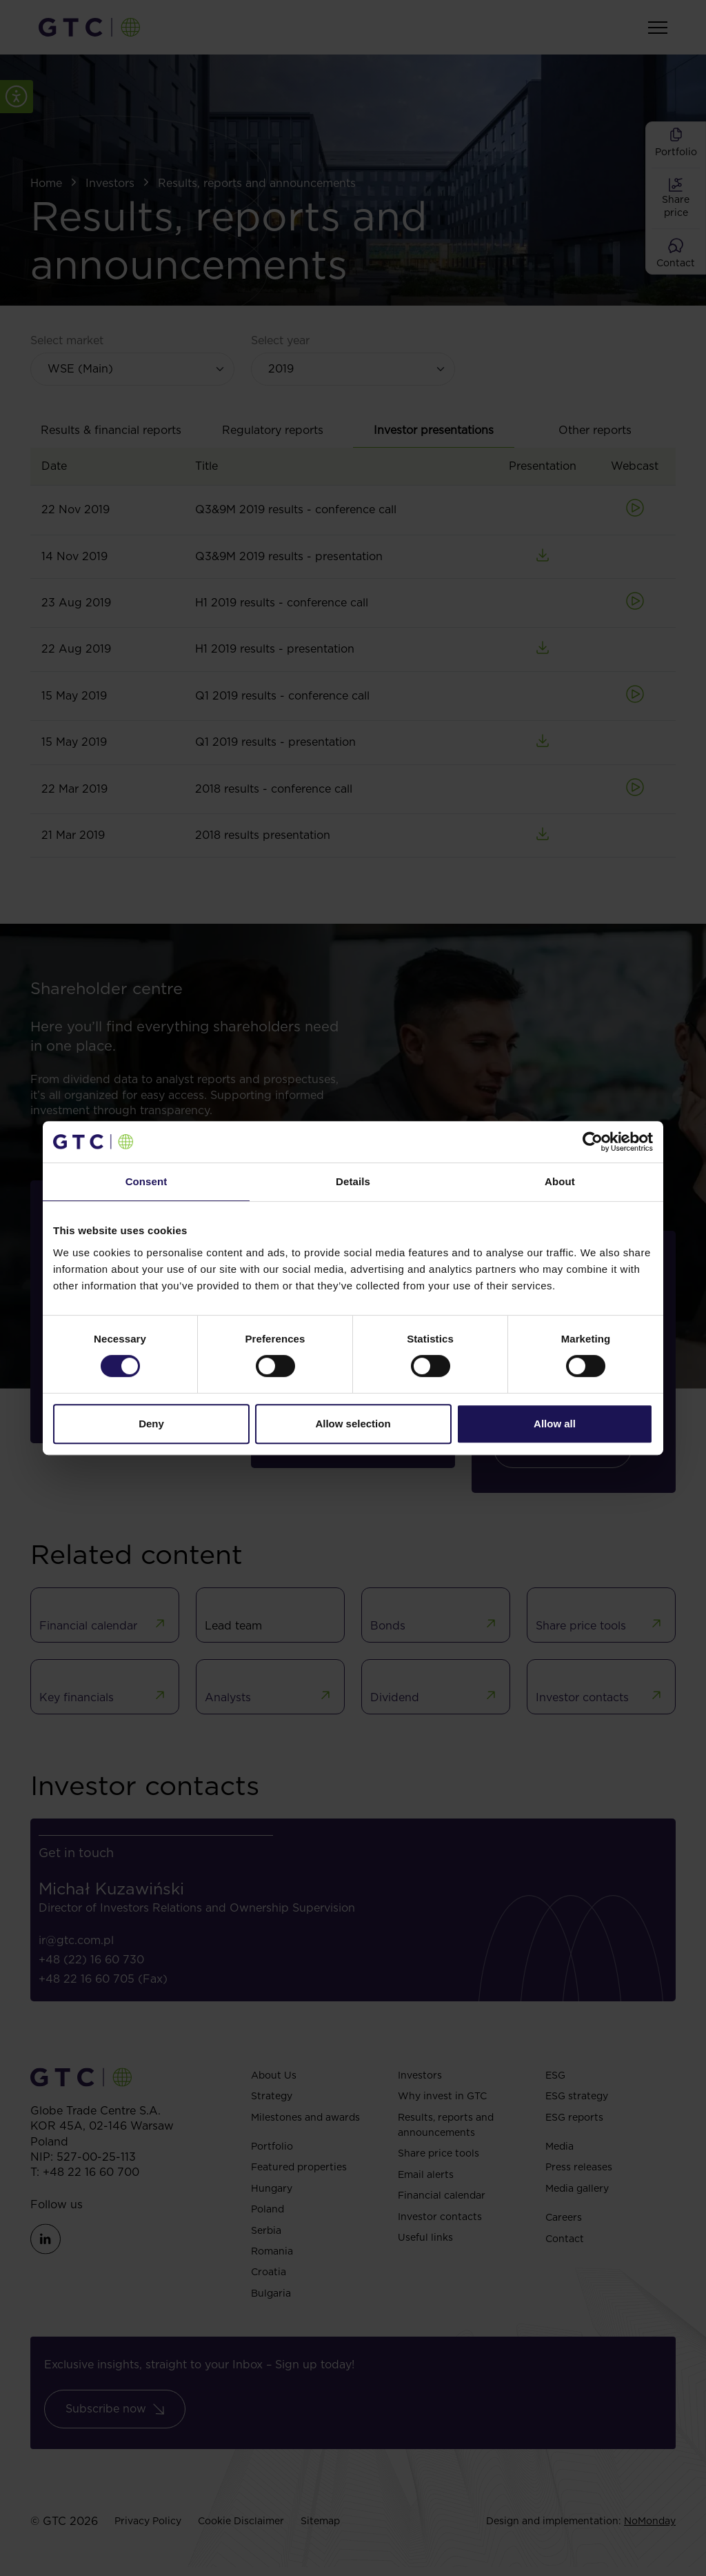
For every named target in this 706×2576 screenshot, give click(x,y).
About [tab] (560, 1181)
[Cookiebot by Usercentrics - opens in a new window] (592, 1141)
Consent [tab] (146, 1181)
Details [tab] (353, 1181)
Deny (151, 1423)
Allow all (555, 1423)
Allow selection (352, 1423)
